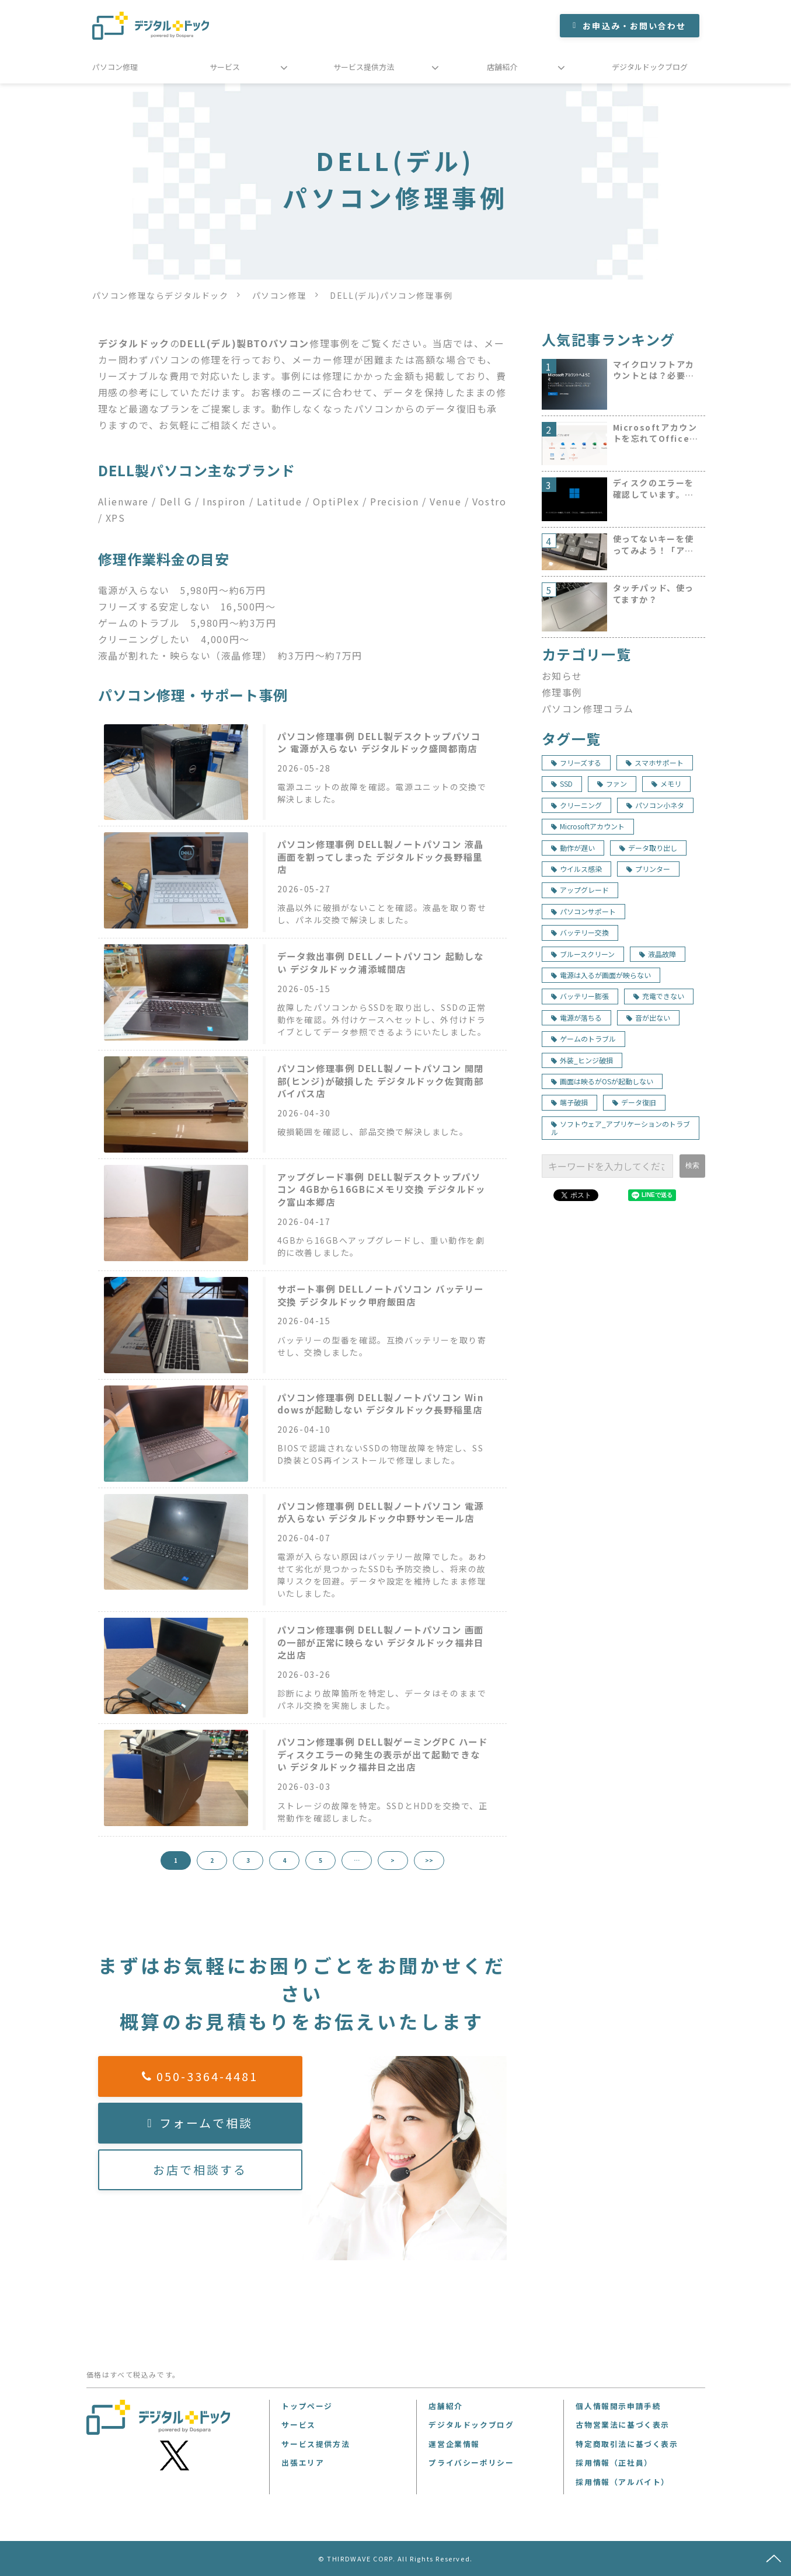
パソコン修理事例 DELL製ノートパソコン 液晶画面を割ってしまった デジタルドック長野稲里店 (380, 856)
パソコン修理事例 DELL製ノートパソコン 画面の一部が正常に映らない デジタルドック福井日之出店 (380, 1642)
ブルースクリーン (583, 954)
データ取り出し (648, 848)
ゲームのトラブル (583, 1038)
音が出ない (648, 1017)
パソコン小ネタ (655, 805)
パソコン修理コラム (588, 708)
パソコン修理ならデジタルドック (160, 295)
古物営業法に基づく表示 (623, 2424)
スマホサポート (655, 762)
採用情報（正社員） (614, 2462)
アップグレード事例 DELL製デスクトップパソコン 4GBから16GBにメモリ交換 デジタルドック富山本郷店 (381, 1189)
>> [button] (429, 1860)
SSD (562, 783)
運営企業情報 (454, 2443)
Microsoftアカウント (588, 826)
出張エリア (302, 2462)
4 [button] (284, 1860)
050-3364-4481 (207, 2076)
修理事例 (562, 692)
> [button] (393, 1860)
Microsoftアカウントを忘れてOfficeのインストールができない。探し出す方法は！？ (656, 433)
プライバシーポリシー (471, 2462)
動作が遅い (573, 848)
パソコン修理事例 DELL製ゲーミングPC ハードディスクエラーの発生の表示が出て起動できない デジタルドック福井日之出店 (382, 1754)
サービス (225, 66)
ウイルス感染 (576, 869)
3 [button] (248, 1860)
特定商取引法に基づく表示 (627, 2443)
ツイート (573, 1189)
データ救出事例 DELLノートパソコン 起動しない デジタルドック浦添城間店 (380, 962)
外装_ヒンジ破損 (582, 1060)
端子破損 (569, 1102)
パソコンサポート (583, 911)
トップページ (307, 2405)
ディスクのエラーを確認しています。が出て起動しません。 (654, 488)
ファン (612, 783)
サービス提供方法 (363, 66)
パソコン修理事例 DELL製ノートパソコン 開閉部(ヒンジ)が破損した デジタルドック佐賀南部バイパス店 (380, 1080)
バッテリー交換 (580, 932)
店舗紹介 (502, 66)
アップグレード (580, 890)
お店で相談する (200, 2169)
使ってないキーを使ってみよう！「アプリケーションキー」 (654, 544)
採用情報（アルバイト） (623, 2481)
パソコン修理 (115, 66)
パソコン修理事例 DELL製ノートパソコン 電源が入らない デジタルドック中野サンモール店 (380, 1512)
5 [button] (320, 1860)
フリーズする (576, 762)
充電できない (658, 996)
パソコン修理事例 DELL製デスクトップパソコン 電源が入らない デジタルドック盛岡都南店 (379, 742)
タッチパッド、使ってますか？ (653, 593)
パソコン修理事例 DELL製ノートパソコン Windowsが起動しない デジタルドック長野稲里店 (380, 1403)
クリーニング (576, 805)
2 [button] (212, 1860)
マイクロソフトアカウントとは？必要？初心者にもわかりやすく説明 (654, 370)
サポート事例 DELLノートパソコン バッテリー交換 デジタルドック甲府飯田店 (380, 1295)
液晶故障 (657, 954)
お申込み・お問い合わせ (634, 26)
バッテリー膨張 (580, 996)
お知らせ (562, 676)
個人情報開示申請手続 (618, 2405)
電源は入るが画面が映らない (601, 975)
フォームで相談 (206, 2122)
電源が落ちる (576, 1017)
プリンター (648, 869)
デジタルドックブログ (650, 66)
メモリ (666, 783)
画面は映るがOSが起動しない (602, 1081)
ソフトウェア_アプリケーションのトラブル (620, 1128)
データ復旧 (634, 1102)
